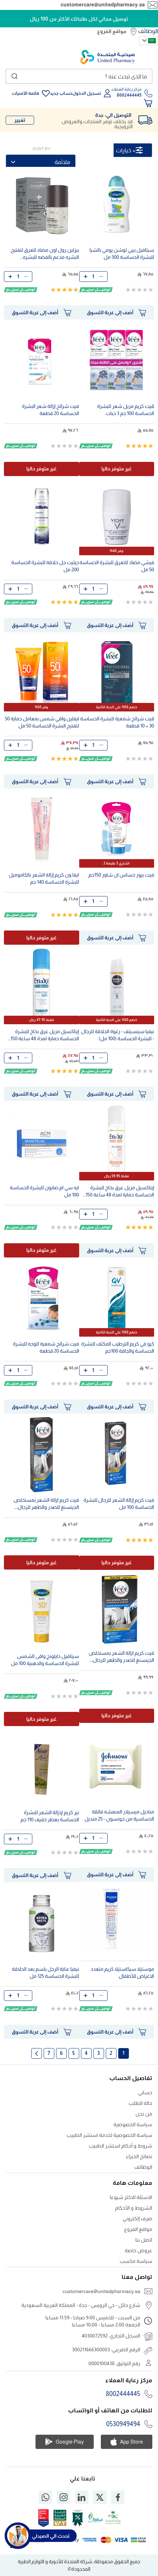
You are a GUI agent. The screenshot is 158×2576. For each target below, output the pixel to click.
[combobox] (79, 76)
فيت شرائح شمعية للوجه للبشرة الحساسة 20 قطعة (46, 1347)
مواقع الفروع (111, 31)
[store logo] (107, 57)
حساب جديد (61, 93)
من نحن (144, 2114)
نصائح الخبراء (139, 2156)
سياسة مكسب (136, 2261)
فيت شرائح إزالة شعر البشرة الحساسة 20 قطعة (50, 409)
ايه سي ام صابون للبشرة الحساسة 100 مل (44, 1191)
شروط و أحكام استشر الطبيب (120, 2146)
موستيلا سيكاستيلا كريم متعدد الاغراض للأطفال (122, 1972)
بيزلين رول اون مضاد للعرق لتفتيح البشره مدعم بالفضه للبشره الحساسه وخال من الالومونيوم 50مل (45, 254)
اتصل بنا (143, 2240)
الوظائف (148, 31)
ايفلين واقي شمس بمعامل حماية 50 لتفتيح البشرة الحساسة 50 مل (42, 722)
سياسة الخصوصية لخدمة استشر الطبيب (109, 2135)
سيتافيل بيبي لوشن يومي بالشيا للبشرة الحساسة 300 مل (121, 253)
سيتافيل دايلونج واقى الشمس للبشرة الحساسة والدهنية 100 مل (45, 1659)
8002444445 (123, 2393)
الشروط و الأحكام (133, 2208)
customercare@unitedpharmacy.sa (103, 4)
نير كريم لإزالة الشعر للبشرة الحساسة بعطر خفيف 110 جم (50, 1816)
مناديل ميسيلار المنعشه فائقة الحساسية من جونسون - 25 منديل (119, 1815)
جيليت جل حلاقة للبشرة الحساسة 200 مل (45, 566)
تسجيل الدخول (86, 93)
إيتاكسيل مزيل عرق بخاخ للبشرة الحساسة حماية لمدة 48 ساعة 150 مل (45, 1035)
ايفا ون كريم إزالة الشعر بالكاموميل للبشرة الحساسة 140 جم (44, 878)
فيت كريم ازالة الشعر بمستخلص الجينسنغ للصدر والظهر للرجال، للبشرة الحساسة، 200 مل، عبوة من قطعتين (118, 1657)
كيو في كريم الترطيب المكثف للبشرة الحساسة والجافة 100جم (117, 1347)
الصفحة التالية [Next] (36, 2053)
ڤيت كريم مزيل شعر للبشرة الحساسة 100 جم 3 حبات (125, 409)
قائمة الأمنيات (25, 93)
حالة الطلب (140, 2103)
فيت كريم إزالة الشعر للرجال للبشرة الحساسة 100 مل (118, 1503)
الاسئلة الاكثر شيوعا (131, 2197)
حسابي (145, 2092)
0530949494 (123, 2424)
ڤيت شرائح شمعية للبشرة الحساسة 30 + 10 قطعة (117, 722)
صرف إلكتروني (137, 2218)
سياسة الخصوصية (132, 2124)
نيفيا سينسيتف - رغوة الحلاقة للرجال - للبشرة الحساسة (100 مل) (117, 1034)
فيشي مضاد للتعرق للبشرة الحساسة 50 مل (117, 566)
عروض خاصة (138, 2250)
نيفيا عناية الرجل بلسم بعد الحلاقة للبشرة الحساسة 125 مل (45, 1972)
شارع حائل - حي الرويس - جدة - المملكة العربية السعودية (80, 2305)
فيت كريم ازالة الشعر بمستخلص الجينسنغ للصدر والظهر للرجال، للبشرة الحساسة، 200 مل (46, 1504)
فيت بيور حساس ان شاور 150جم (121, 875)
